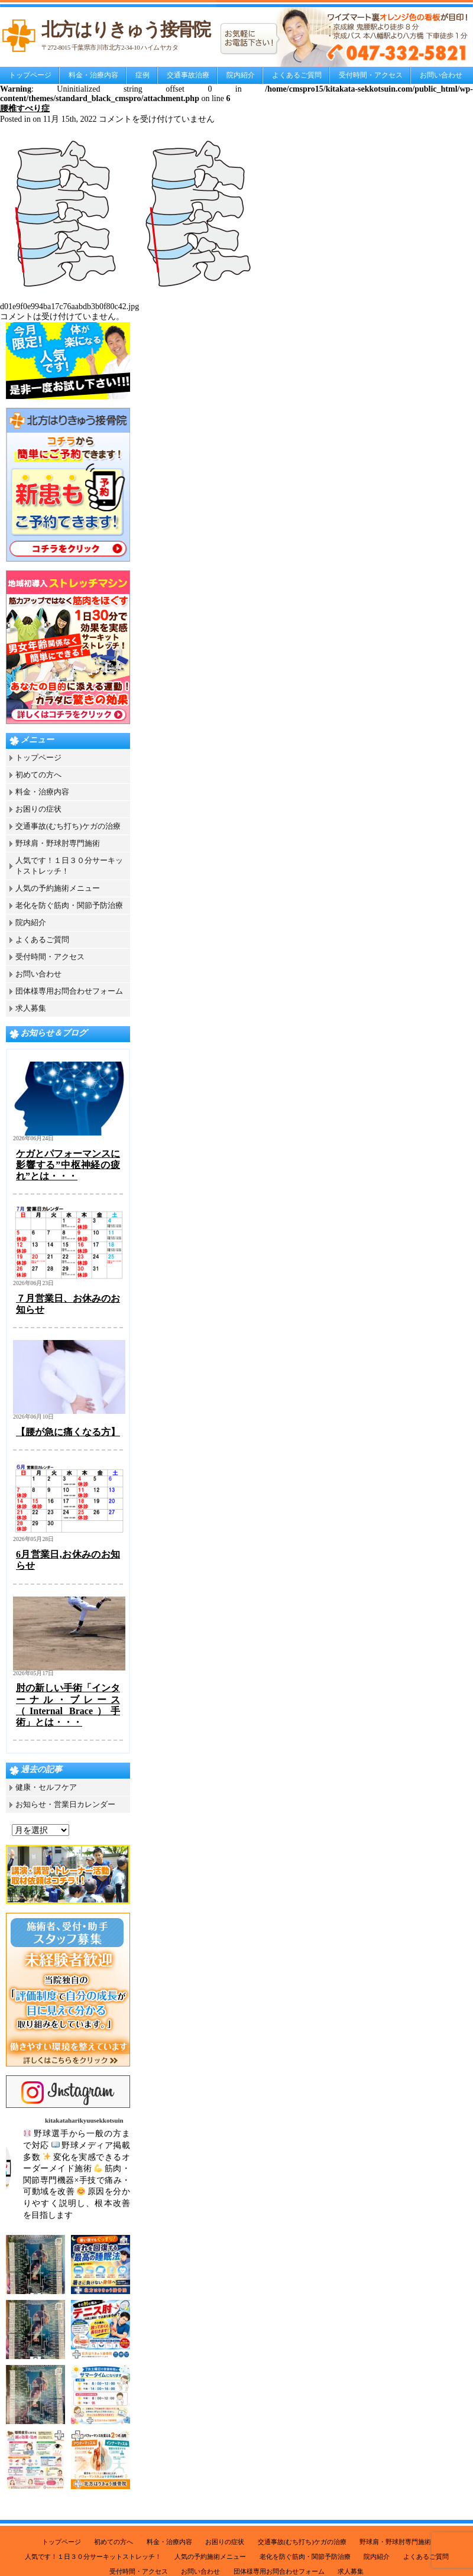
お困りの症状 (38, 808)
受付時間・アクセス (371, 75)
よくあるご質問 (297, 75)
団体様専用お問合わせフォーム (69, 991)
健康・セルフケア (46, 1787)
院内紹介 (240, 75)
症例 (142, 75)
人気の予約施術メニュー (57, 888)
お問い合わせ (441, 75)
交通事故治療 (188, 75)
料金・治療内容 (93, 75)
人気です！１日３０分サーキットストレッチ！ (93, 2556)
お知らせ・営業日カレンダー (65, 1804)
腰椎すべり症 (25, 108)
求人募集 (30, 1008)
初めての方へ (38, 774)
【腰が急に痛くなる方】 (68, 1432)
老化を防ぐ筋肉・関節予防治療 (69, 905)
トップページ (30, 75)
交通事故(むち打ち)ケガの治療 (68, 826)
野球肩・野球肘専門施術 (57, 843)
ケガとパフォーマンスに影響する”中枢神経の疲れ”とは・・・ (68, 1165)
